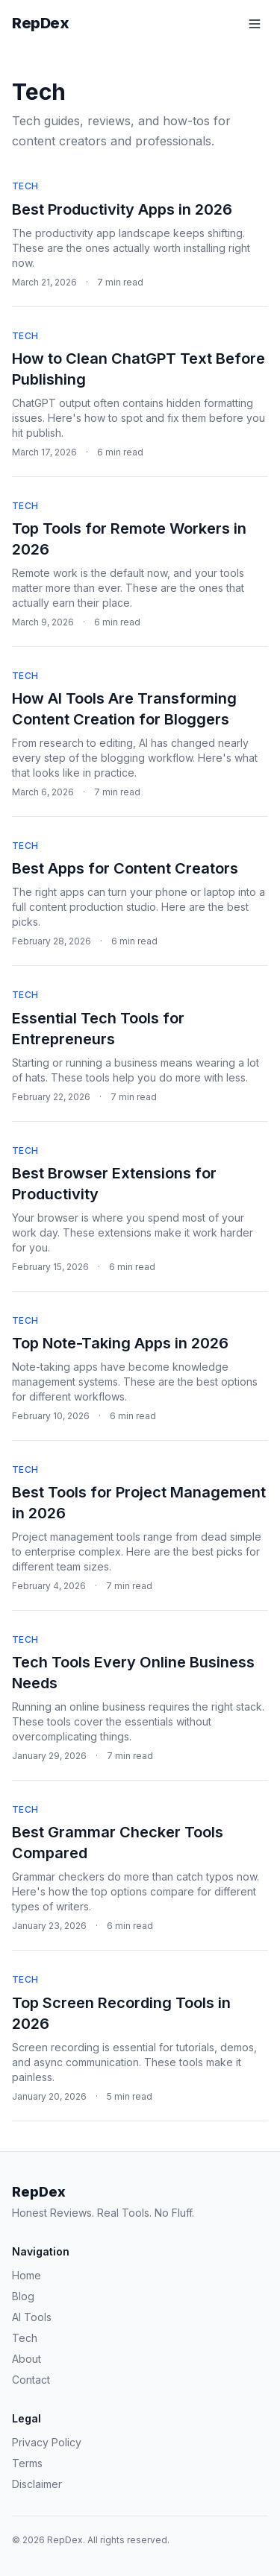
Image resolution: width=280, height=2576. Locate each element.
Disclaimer (37, 2484)
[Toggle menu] (254, 23)
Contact (31, 2379)
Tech (25, 186)
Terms (27, 2463)
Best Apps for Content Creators (125, 868)
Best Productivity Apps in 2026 (122, 209)
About (26, 2358)
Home (26, 2275)
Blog (23, 2296)
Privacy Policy (46, 2442)
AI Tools (32, 2317)
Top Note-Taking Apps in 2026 (120, 1343)
